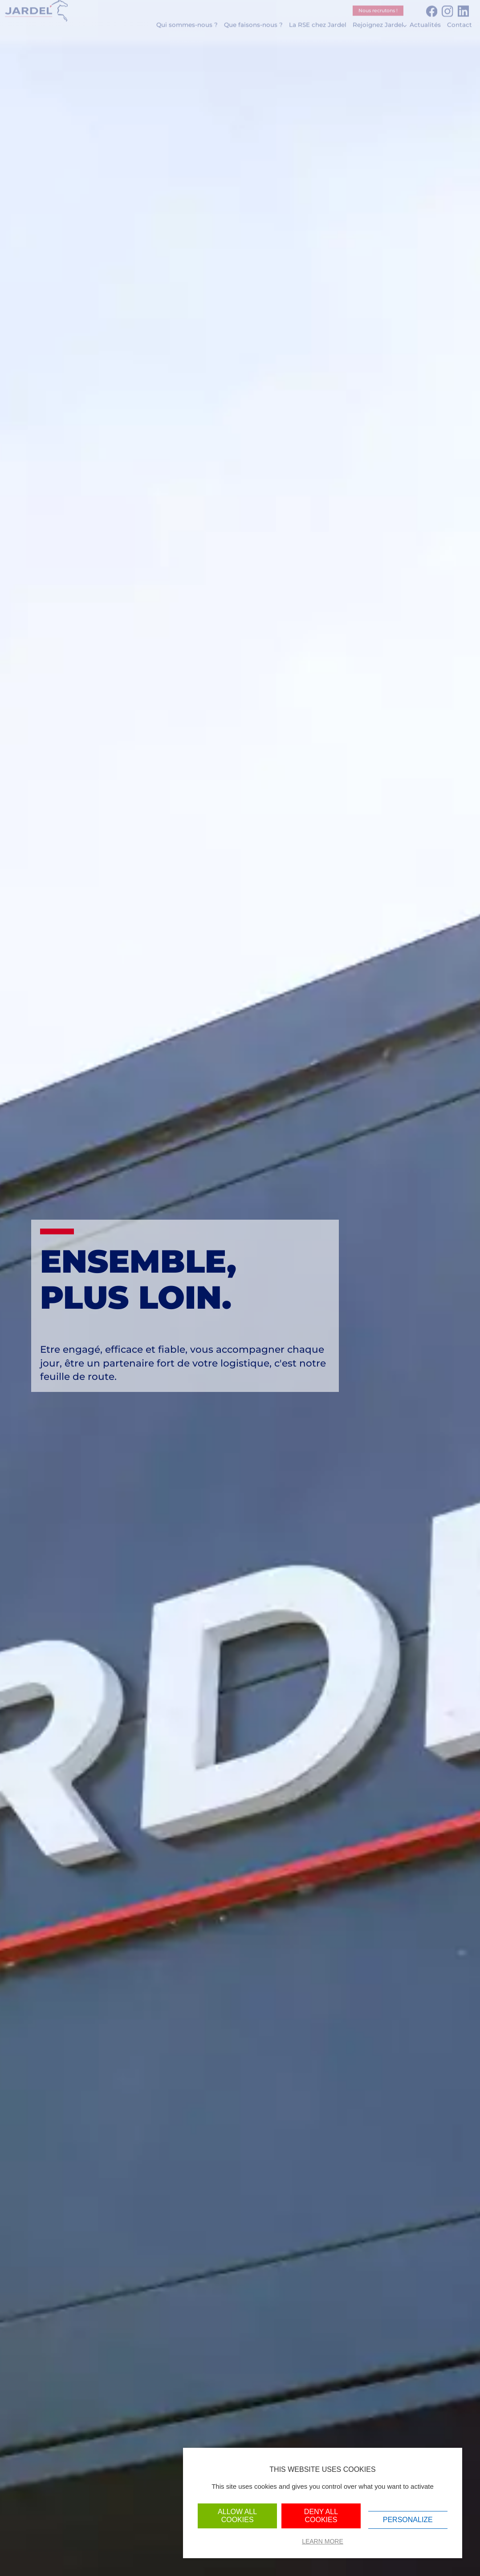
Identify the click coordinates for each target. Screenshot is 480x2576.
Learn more (322, 2541)
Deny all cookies (321, 2515)
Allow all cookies (237, 2515)
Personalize (408, 2519)
